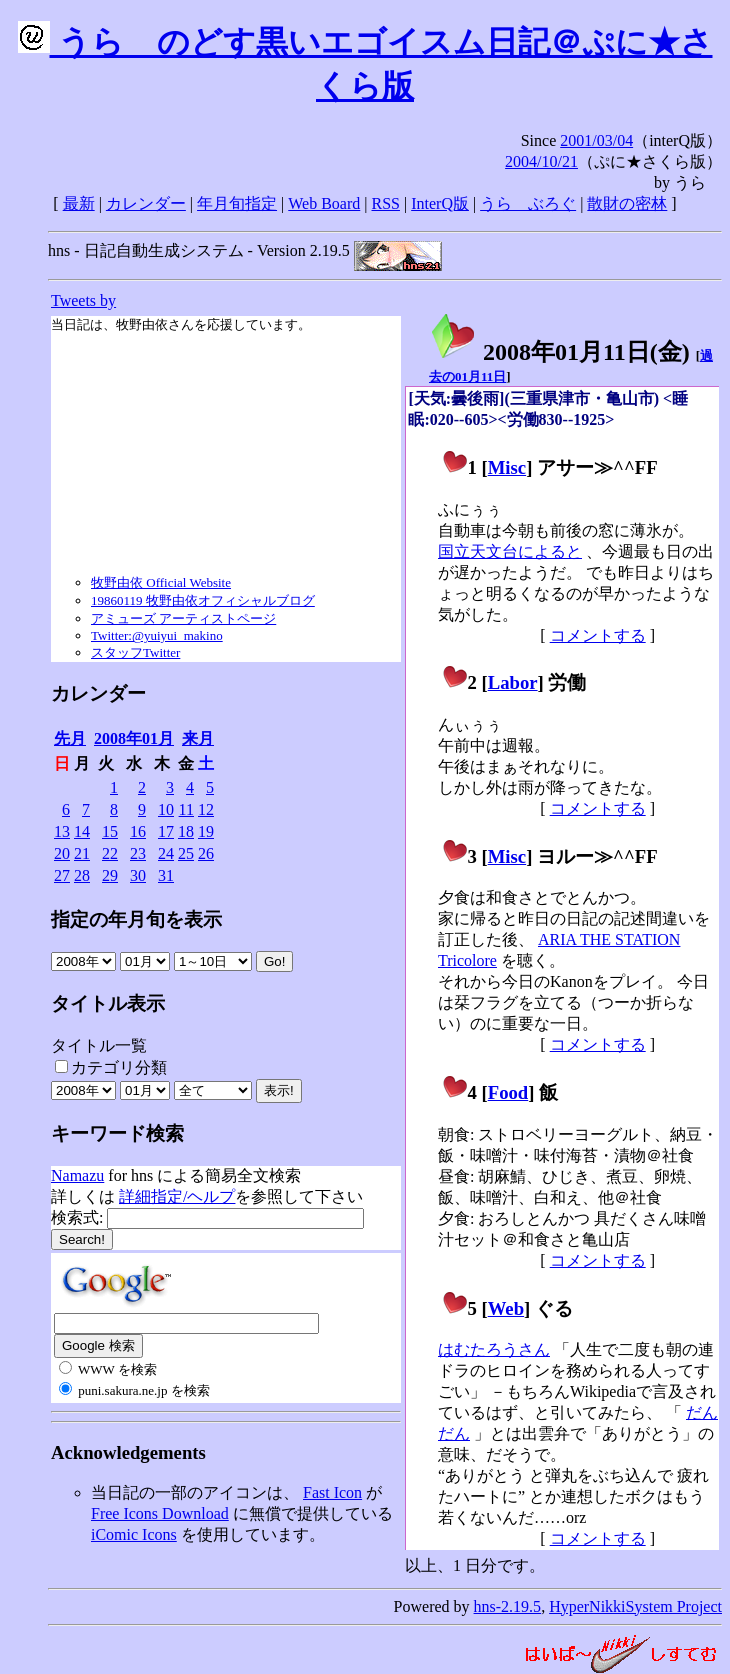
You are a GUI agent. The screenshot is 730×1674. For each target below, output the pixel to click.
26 (206, 853)
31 (166, 875)
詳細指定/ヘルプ (177, 1196)
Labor (513, 682)
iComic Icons (134, 1534)
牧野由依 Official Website (161, 582)
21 (82, 853)
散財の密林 (627, 203)
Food (508, 1092)
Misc (507, 467)
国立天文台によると (510, 551)
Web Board (324, 203)
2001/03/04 (596, 140)
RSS (386, 203)
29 (110, 875)
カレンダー (146, 203)
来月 (198, 738)
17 (166, 831)
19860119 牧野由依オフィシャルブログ (203, 600)
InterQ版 (440, 203)
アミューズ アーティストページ (183, 618)
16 (138, 831)
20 (62, 853)
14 (82, 831)
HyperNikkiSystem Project (635, 1606)
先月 (70, 738)
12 (206, 809)
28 (82, 875)
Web (506, 1308)
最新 (79, 203)
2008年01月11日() (559, 352)
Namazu (77, 1175)
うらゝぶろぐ (528, 203)
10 (166, 809)
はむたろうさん (494, 1349)
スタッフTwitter (135, 652)
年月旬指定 (237, 203)
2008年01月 (134, 738)
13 (62, 831)
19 (206, 831)
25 (186, 853)
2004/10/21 (541, 161)
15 (110, 831)
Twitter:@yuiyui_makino (157, 635)
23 (138, 853)
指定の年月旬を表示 (136, 919)
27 (62, 875)
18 (186, 831)
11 (186, 809)
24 (166, 853)
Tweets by (83, 300)
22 (110, 853)
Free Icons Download (160, 1513)
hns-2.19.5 (508, 1606)
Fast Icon (332, 1492)
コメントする (598, 635)
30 (138, 875)
